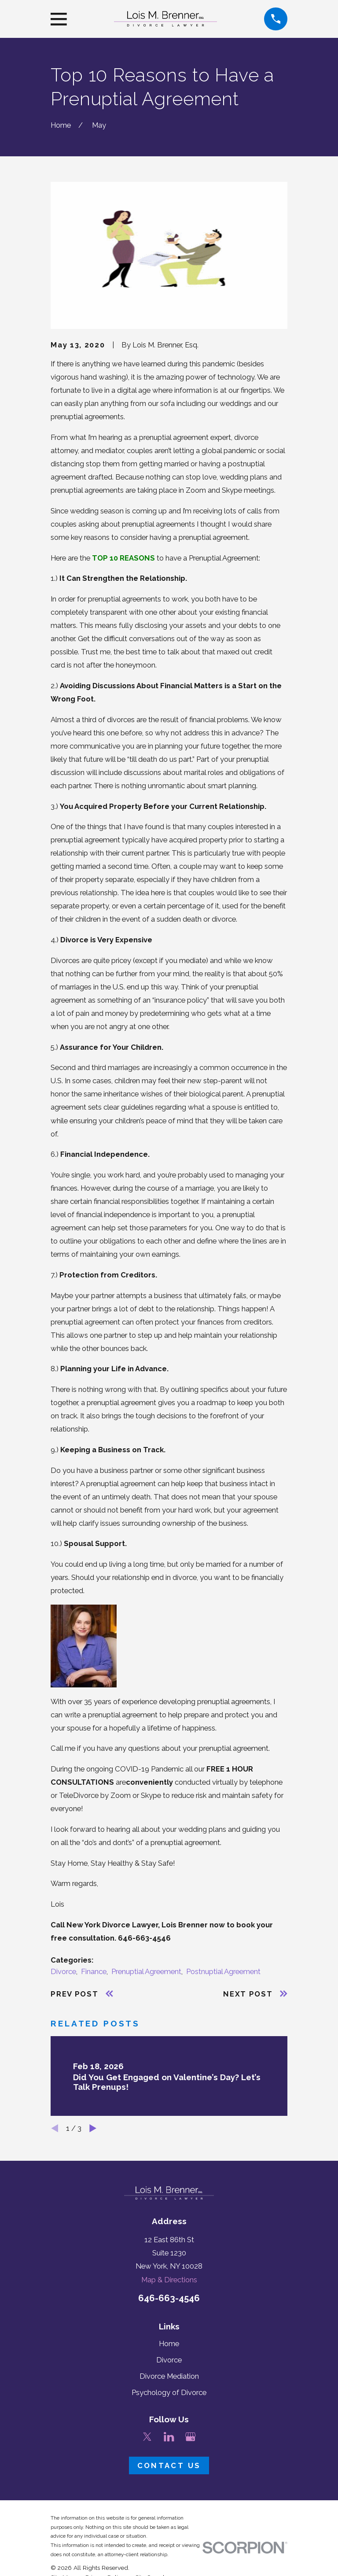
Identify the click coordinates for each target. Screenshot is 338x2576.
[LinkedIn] (169, 2437)
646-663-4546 (169, 2298)
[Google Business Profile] (190, 2437)
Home (169, 2343)
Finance (94, 1971)
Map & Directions (169, 2279)
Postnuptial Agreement (223, 1971)
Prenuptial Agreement (146, 1971)
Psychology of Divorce (169, 2392)
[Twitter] (147, 2437)
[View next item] (93, 2128)
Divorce (63, 1971)
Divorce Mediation (169, 2376)
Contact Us (169, 2465)
